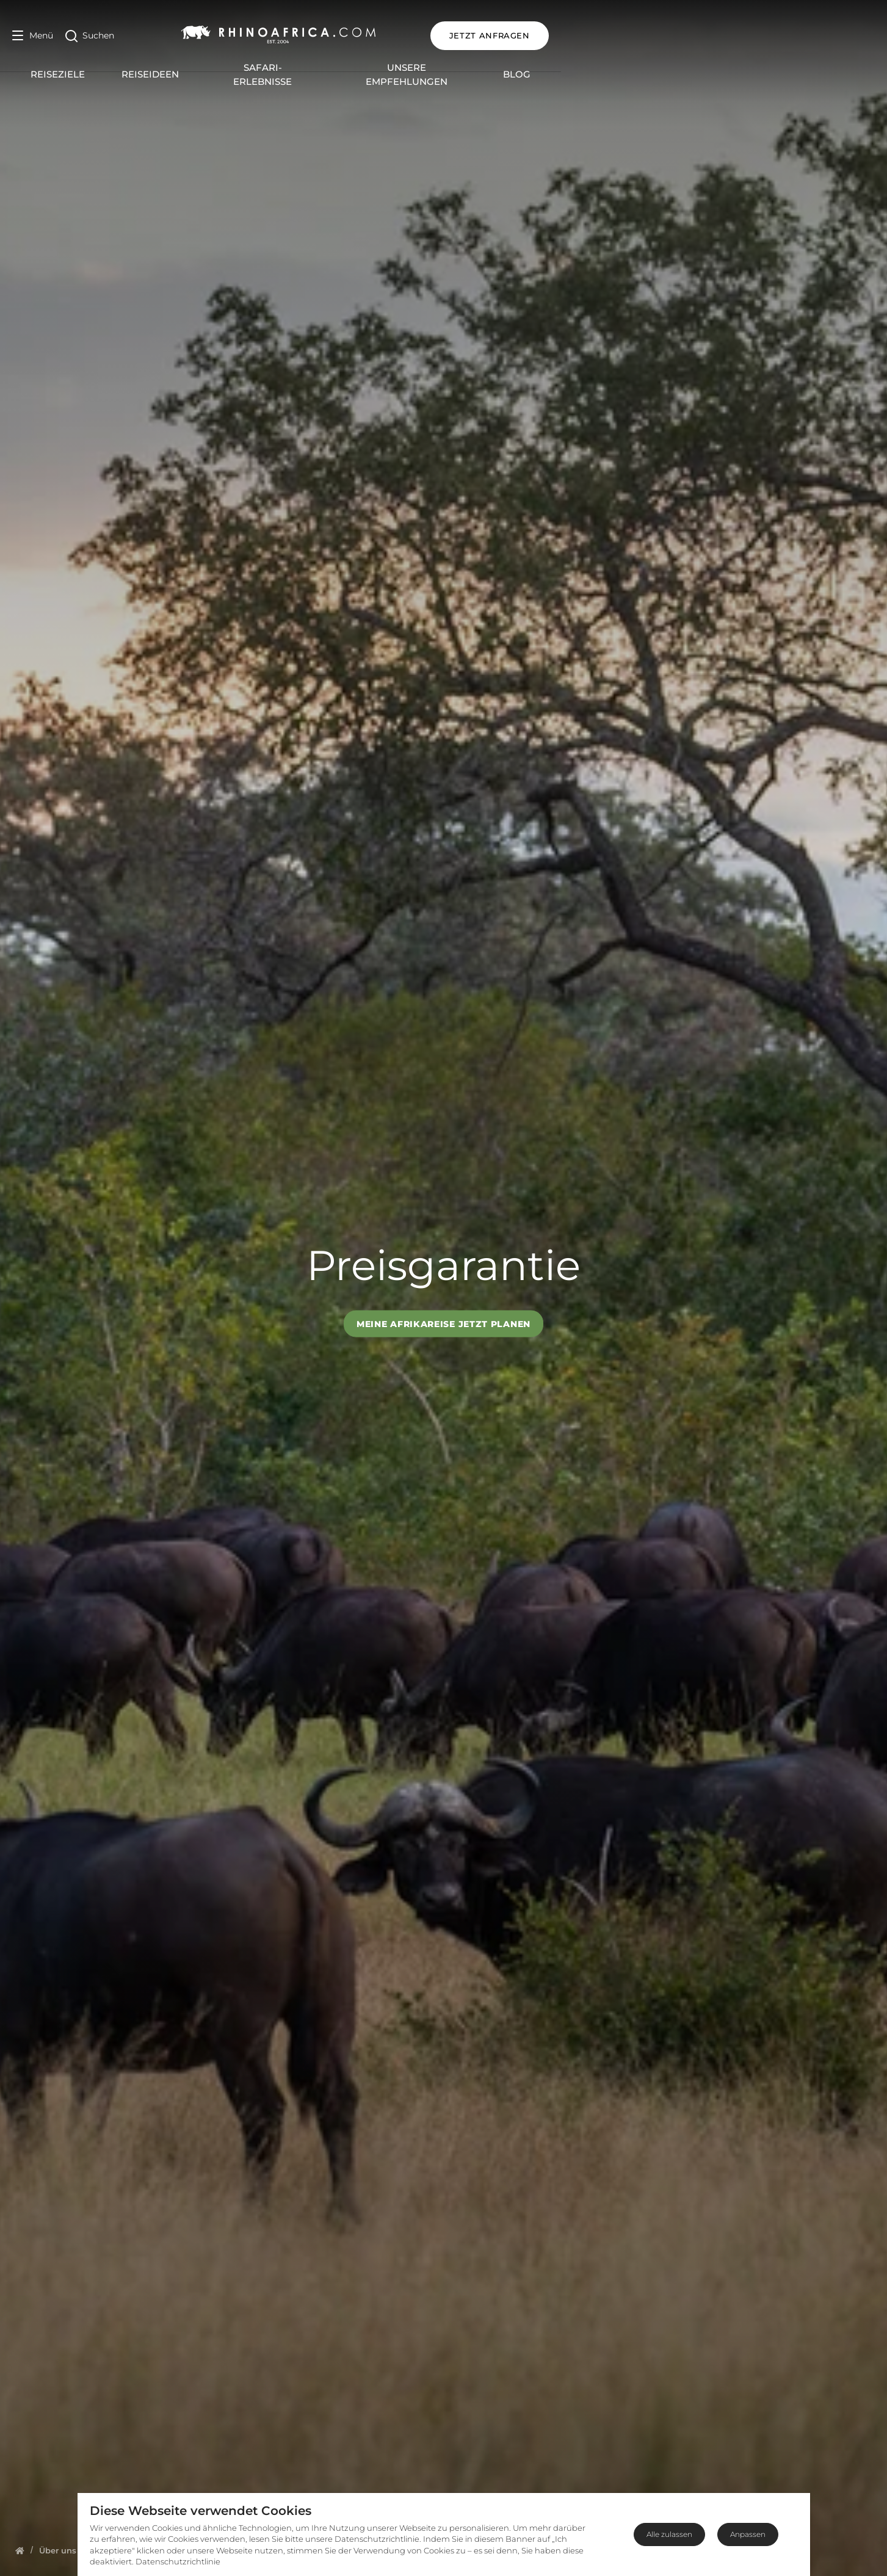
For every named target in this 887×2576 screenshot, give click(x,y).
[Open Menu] (32, 35)
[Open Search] (89, 35)
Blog (683, 68)
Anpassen (748, 2534)
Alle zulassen (669, 2534)
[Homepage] (19, 2550)
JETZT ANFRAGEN (815, 35)
